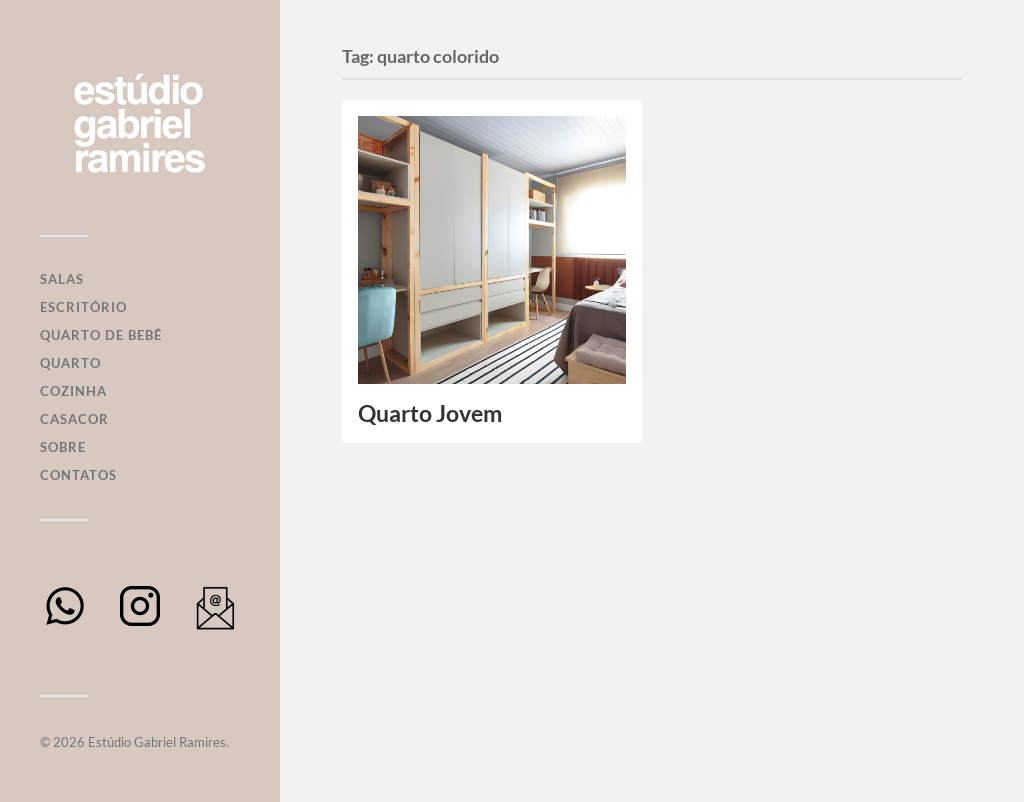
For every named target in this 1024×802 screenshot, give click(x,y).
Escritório (83, 307)
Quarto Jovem (430, 413)
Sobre (63, 447)
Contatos (78, 475)
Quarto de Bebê (101, 335)
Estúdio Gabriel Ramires (157, 742)
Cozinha (73, 391)
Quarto (70, 363)
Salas (62, 279)
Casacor (74, 419)
